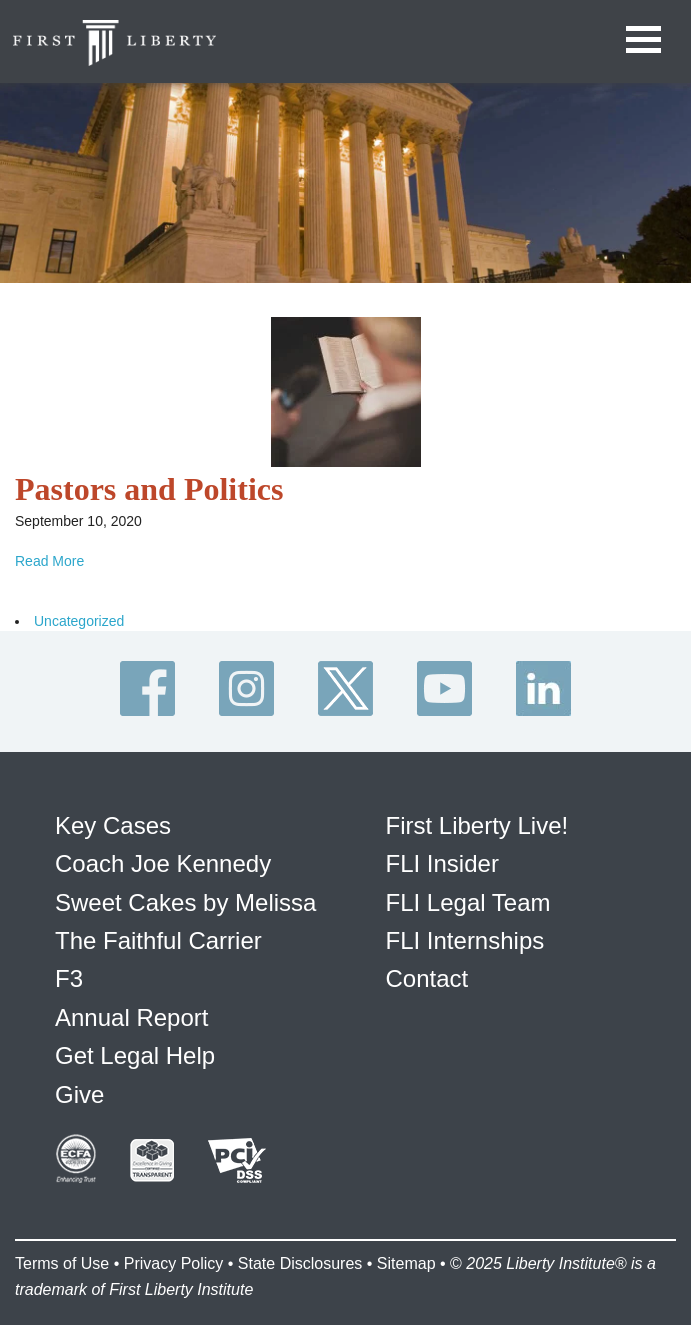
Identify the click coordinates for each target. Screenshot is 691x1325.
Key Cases (113, 825)
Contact (427, 978)
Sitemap (406, 1263)
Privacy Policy (174, 1263)
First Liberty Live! (477, 825)
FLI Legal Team (468, 902)
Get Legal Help (135, 1055)
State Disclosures (300, 1263)
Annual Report (131, 1017)
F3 (69, 978)
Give (79, 1094)
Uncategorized (79, 621)
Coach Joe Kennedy (163, 863)
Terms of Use (62, 1263)
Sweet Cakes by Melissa (185, 902)
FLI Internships (465, 940)
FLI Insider (442, 863)
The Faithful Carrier (158, 940)
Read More (49, 561)
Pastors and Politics (149, 489)
